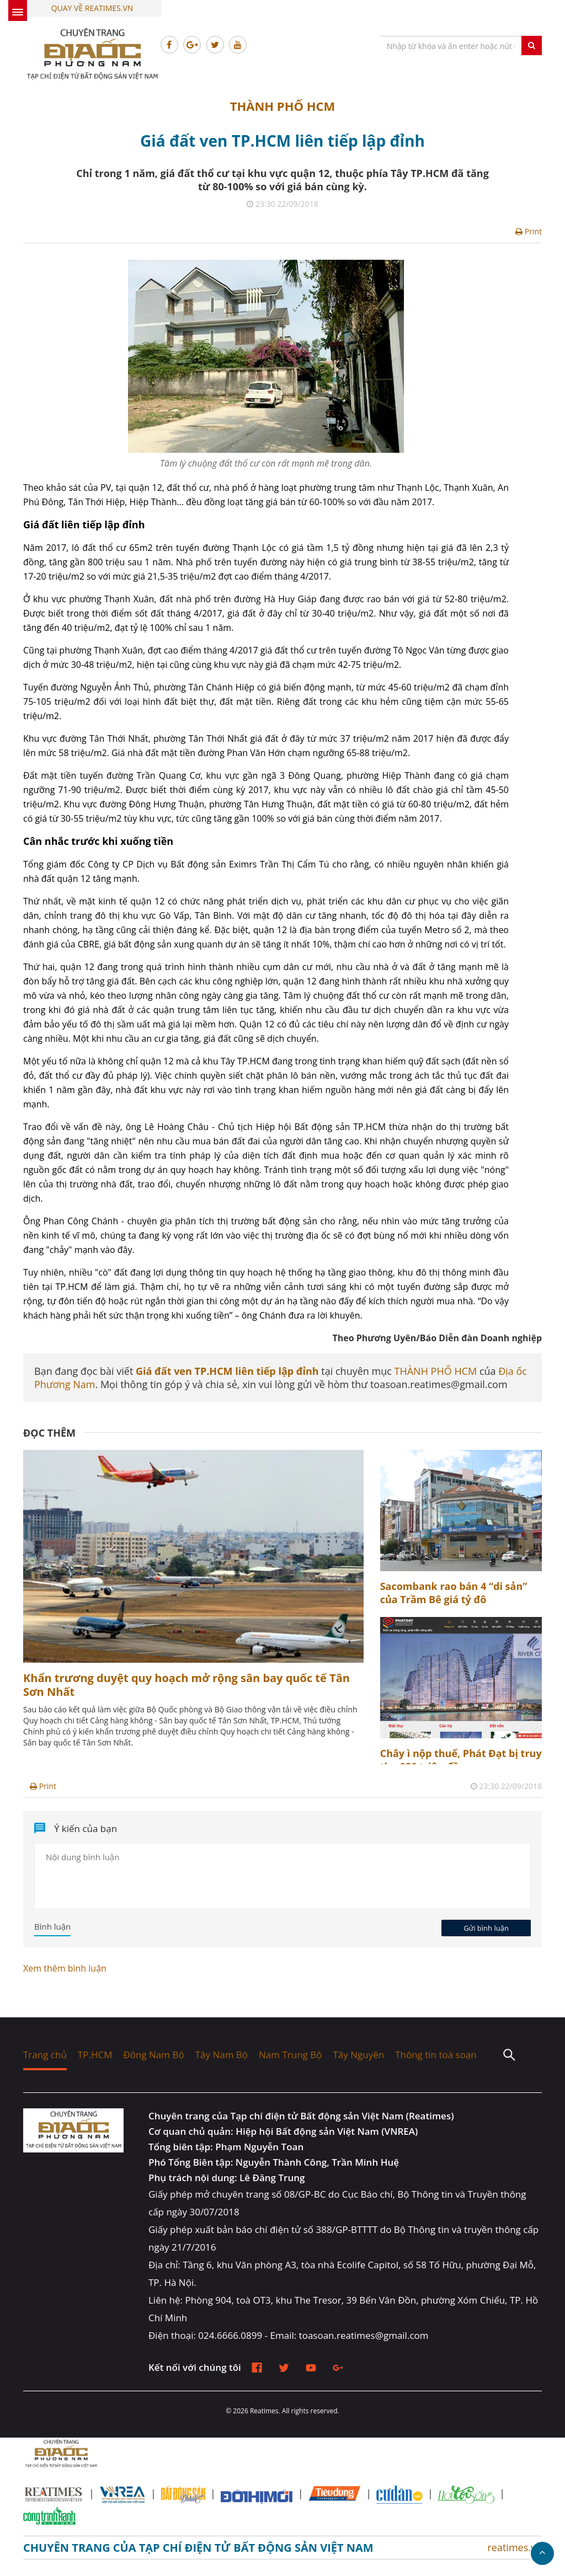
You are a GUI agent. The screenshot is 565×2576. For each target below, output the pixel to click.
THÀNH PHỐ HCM (282, 106)
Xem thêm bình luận (64, 1968)
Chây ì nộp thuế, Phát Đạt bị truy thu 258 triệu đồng (461, 1760)
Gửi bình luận (486, 1928)
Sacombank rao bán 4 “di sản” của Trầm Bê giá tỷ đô (453, 1592)
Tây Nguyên (358, 2054)
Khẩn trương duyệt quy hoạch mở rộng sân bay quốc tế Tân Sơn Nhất (186, 1684)
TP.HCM (95, 2054)
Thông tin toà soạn (436, 2054)
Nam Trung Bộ (290, 2054)
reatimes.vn (514, 2547)
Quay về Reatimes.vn (92, 8)
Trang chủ (45, 2054)
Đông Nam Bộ (153, 2054)
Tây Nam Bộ (221, 2054)
